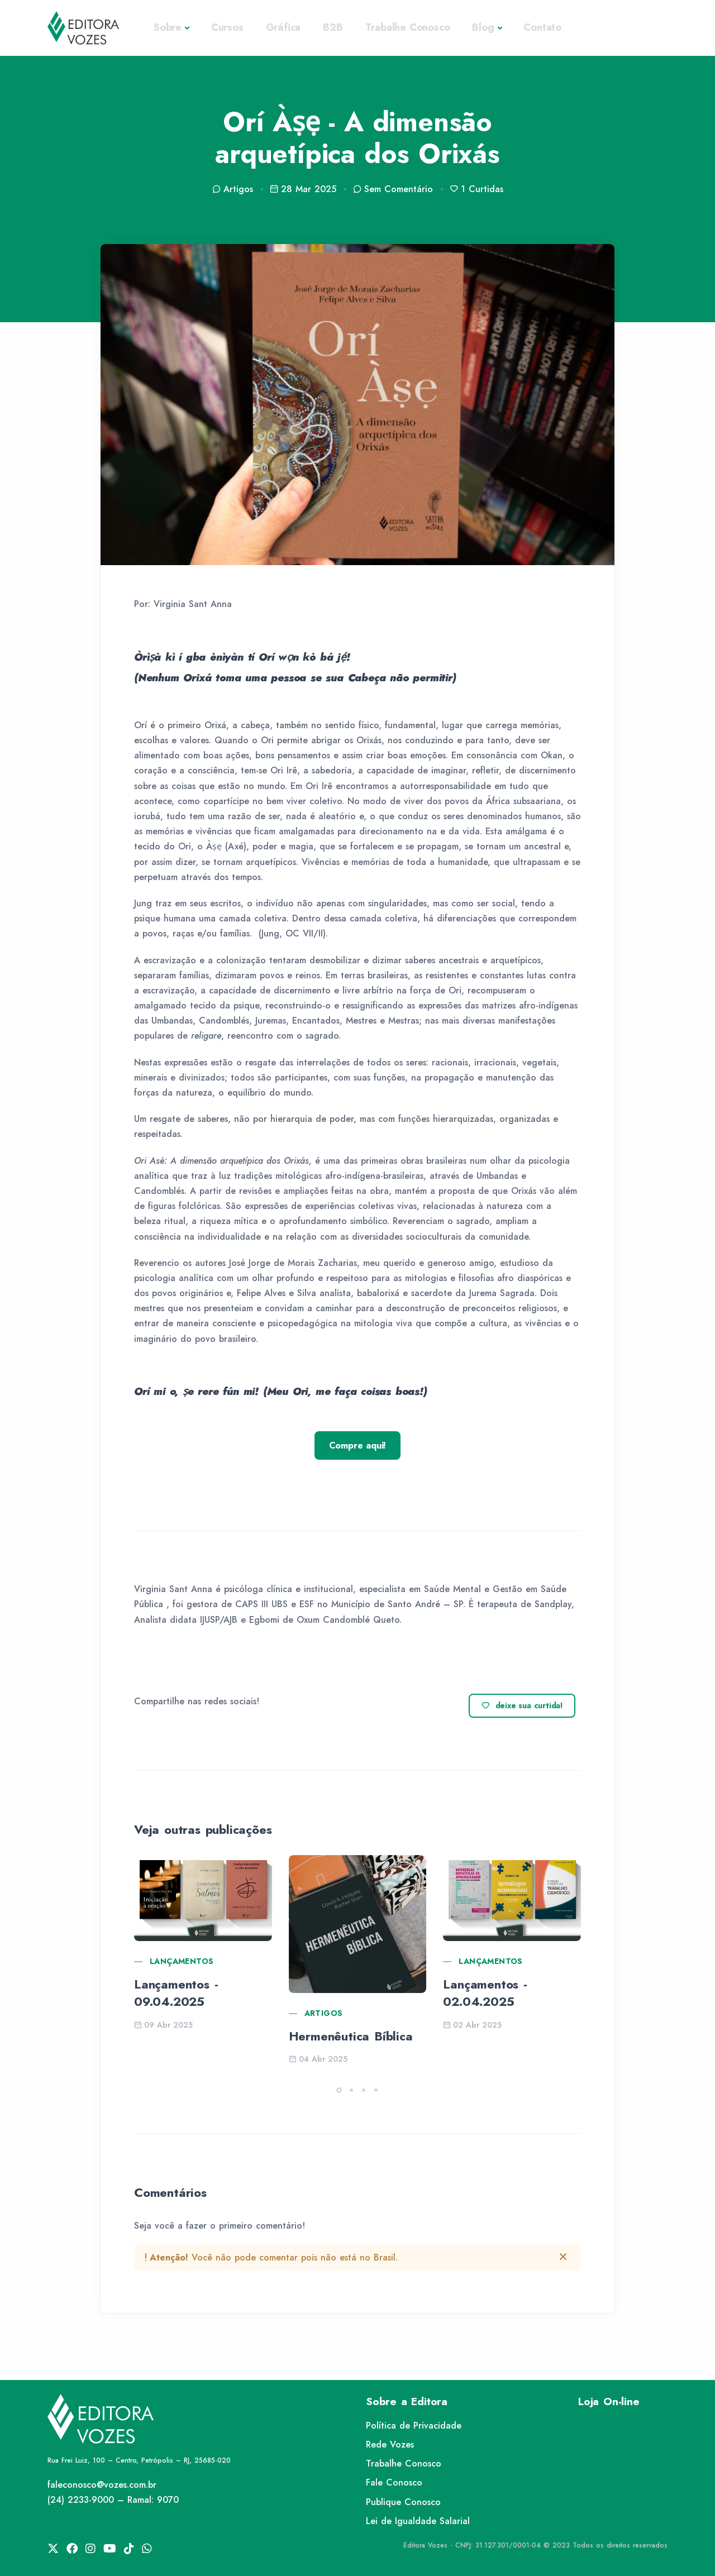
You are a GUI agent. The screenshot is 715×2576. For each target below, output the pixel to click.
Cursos (227, 27)
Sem (393, 189)
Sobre (168, 27)
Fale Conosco (394, 2482)
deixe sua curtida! (522, 1705)
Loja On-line (609, 2401)
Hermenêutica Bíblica (351, 2036)
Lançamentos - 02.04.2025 (485, 1992)
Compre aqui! (358, 1445)
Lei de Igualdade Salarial (418, 2521)
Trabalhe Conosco (407, 27)
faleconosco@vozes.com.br (101, 2484)
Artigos (323, 2013)
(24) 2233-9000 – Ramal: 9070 (113, 2499)
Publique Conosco (403, 2502)
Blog (483, 27)
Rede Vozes (390, 2444)
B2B (332, 27)
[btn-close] (563, 2256)
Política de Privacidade (413, 2425)
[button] (339, 2090)
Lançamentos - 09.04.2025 (176, 1992)
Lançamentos (181, 1961)
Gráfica (283, 27)
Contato (542, 27)
